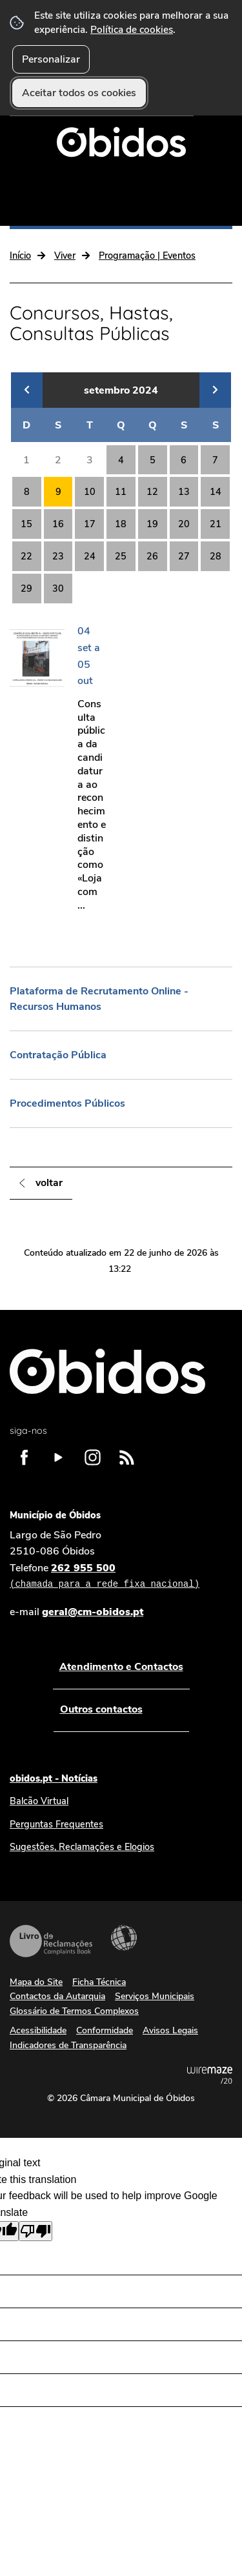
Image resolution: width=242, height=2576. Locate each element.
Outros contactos (101, 1709)
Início (20, 255)
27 (184, 556)
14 (215, 491)
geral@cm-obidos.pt (92, 1612)
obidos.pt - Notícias (53, 1778)
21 (215, 524)
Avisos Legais (170, 2030)
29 (26, 588)
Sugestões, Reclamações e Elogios (82, 1846)
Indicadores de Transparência (68, 2045)
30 (58, 588)
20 (184, 524)
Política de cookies (131, 29)
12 (152, 491)
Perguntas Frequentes (56, 1824)
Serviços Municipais (154, 1996)
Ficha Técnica (99, 1982)
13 (184, 491)
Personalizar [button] (51, 59)
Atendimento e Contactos (121, 1667)
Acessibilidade (124, 1938)
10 (90, 491)
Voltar (49, 1183)
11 (120, 491)
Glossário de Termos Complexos (74, 2011)
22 (26, 556)
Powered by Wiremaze (209, 2075)
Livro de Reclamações (51, 1941)
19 (152, 524)
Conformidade (104, 2030)
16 (58, 524)
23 (58, 556)
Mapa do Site (36, 1982)
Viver (65, 255)
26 (152, 556)
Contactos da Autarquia (57, 1996)
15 (26, 524)
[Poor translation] (35, 2231)
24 (90, 556)
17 (90, 524)
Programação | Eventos (147, 255)
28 (215, 556)
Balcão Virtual (39, 1801)
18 (120, 524)
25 (120, 556)
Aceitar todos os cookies (79, 93)
